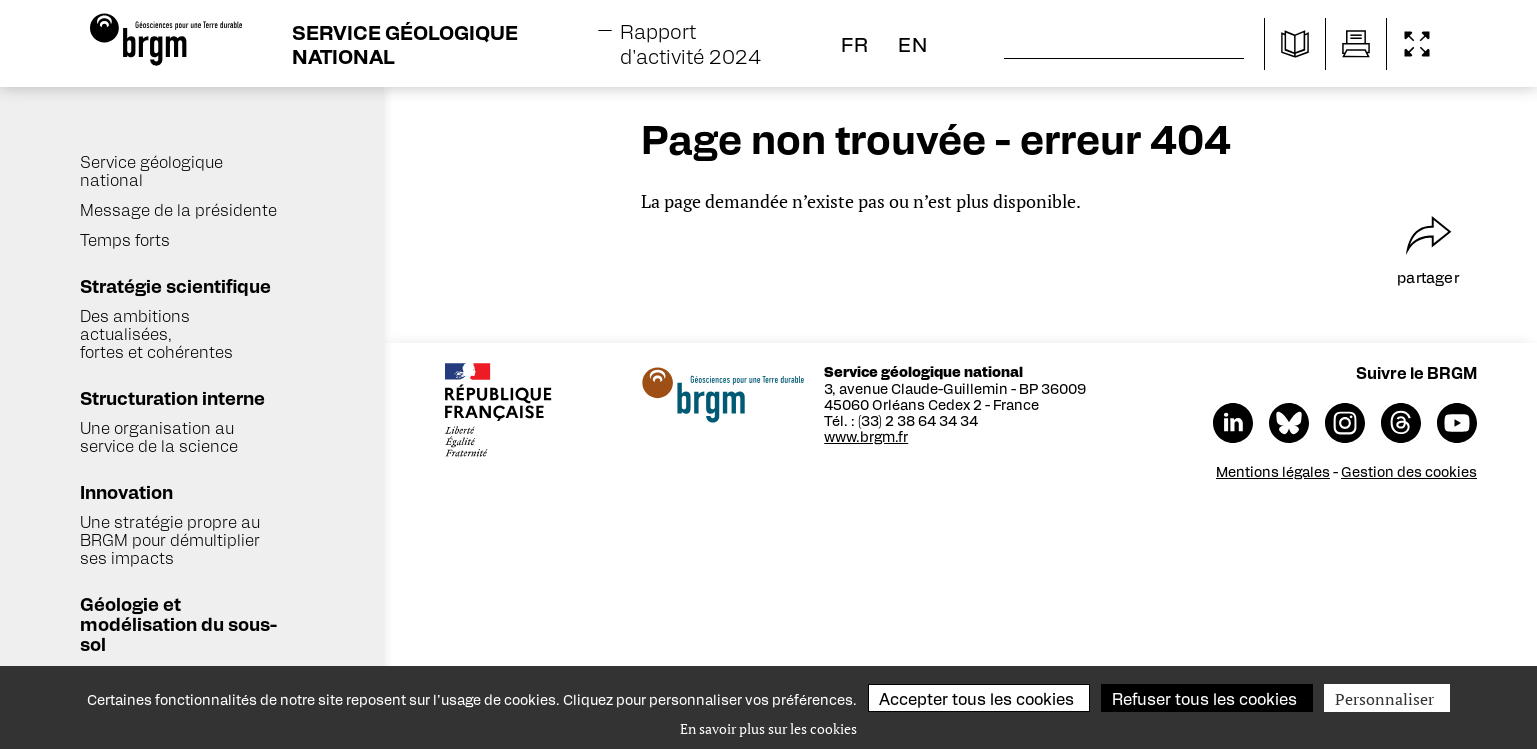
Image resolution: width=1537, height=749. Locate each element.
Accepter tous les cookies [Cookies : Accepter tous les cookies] (976, 698)
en (913, 43)
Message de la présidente (178, 209)
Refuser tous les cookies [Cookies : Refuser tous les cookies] (1204, 698)
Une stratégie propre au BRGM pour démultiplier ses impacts (170, 539)
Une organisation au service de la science (159, 436)
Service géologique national (151, 170)
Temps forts (125, 239)
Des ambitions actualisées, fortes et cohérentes (156, 333)
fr (855, 43)
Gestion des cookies (1412, 471)
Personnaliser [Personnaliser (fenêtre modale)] (1384, 699)
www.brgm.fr (869, 436)
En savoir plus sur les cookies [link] (768, 728)
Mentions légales (1276, 471)
